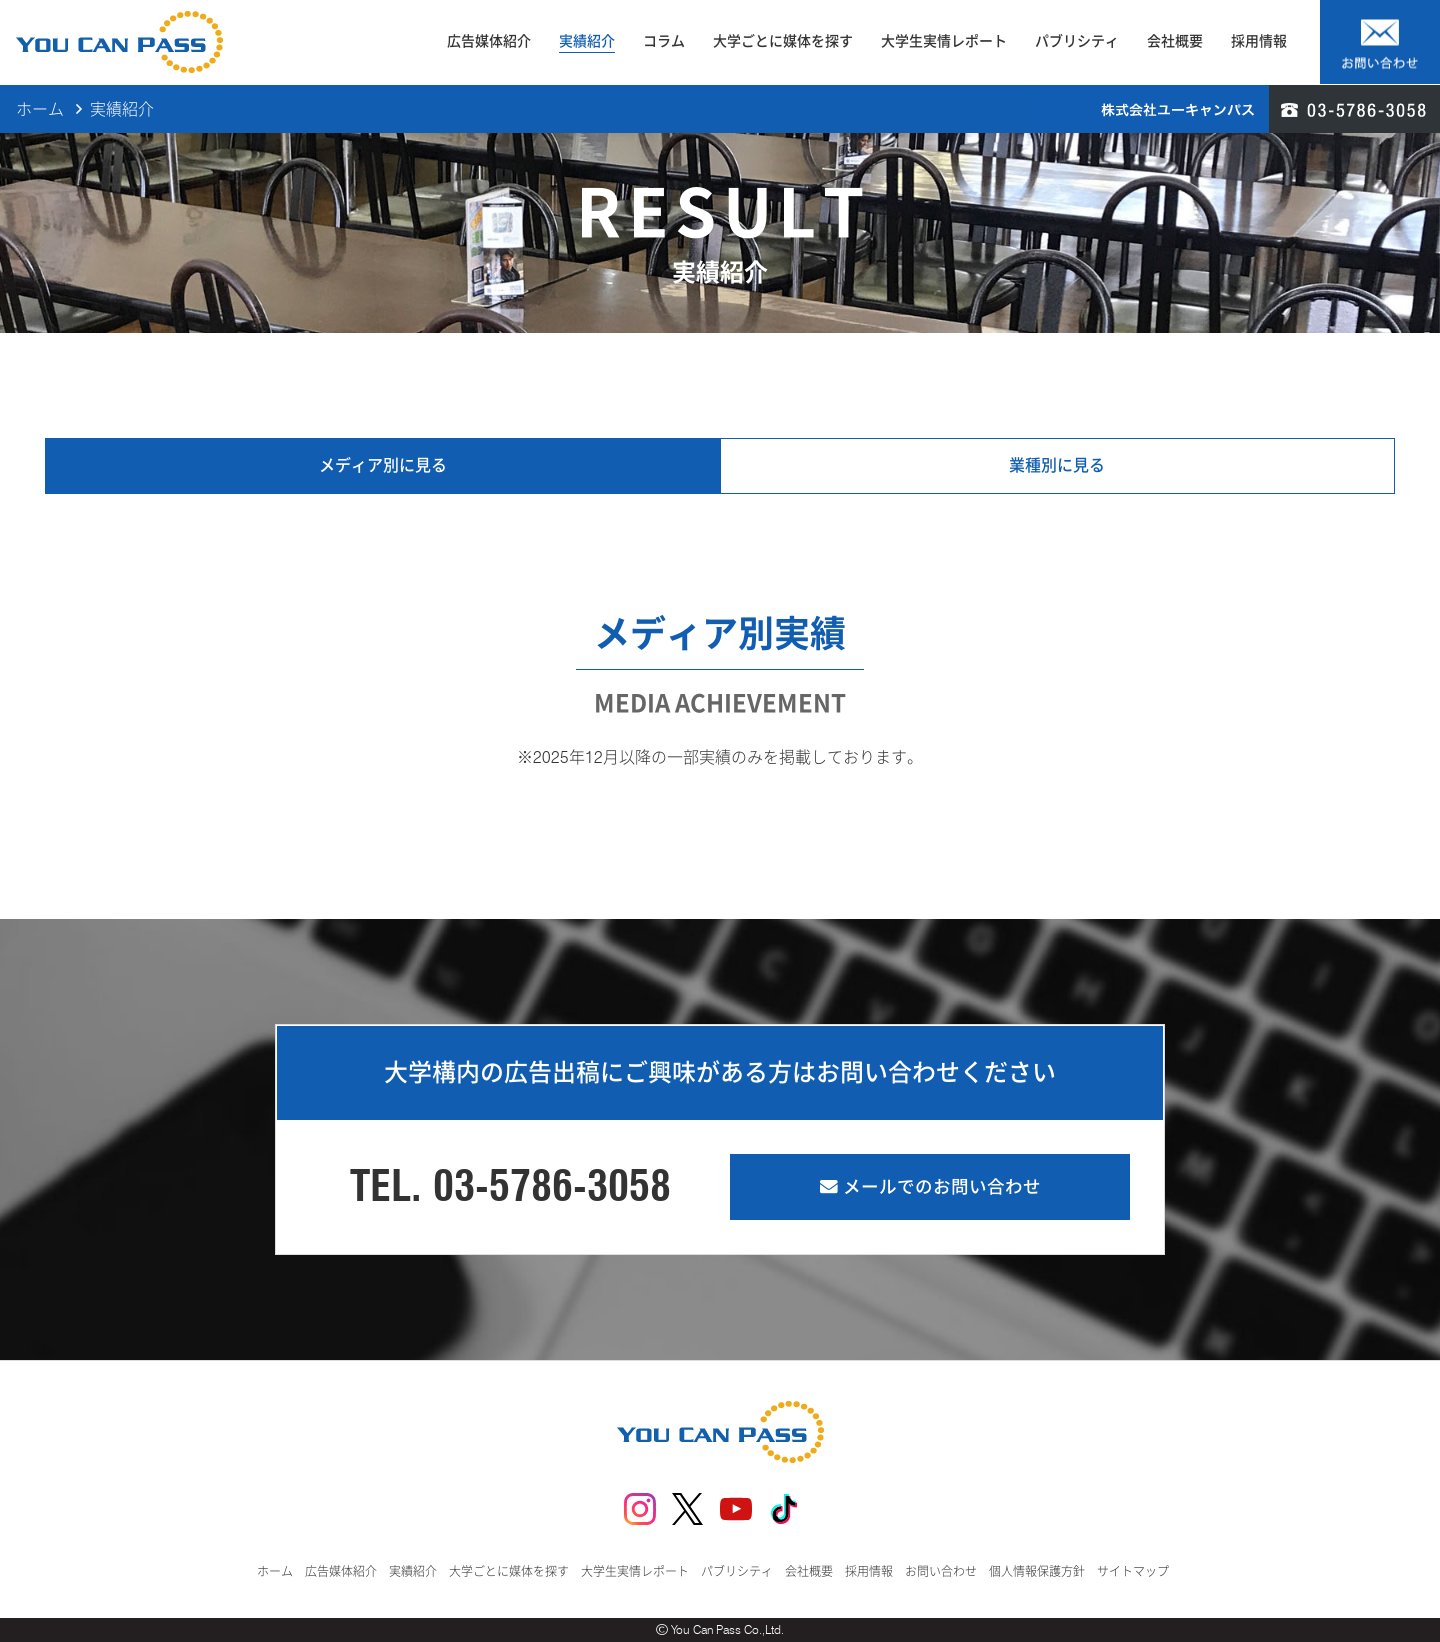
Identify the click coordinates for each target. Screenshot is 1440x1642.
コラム (664, 41)
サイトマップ (1133, 1571)
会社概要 (1175, 41)
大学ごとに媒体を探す (783, 41)
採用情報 (1259, 41)
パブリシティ (1077, 41)
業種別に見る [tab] (1057, 465)
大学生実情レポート (944, 41)
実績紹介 (587, 41)
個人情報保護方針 (1037, 1571)
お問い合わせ (941, 1571)
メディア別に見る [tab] (383, 465)
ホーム (40, 109)
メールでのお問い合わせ (930, 1186)
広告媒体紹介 (489, 41)
